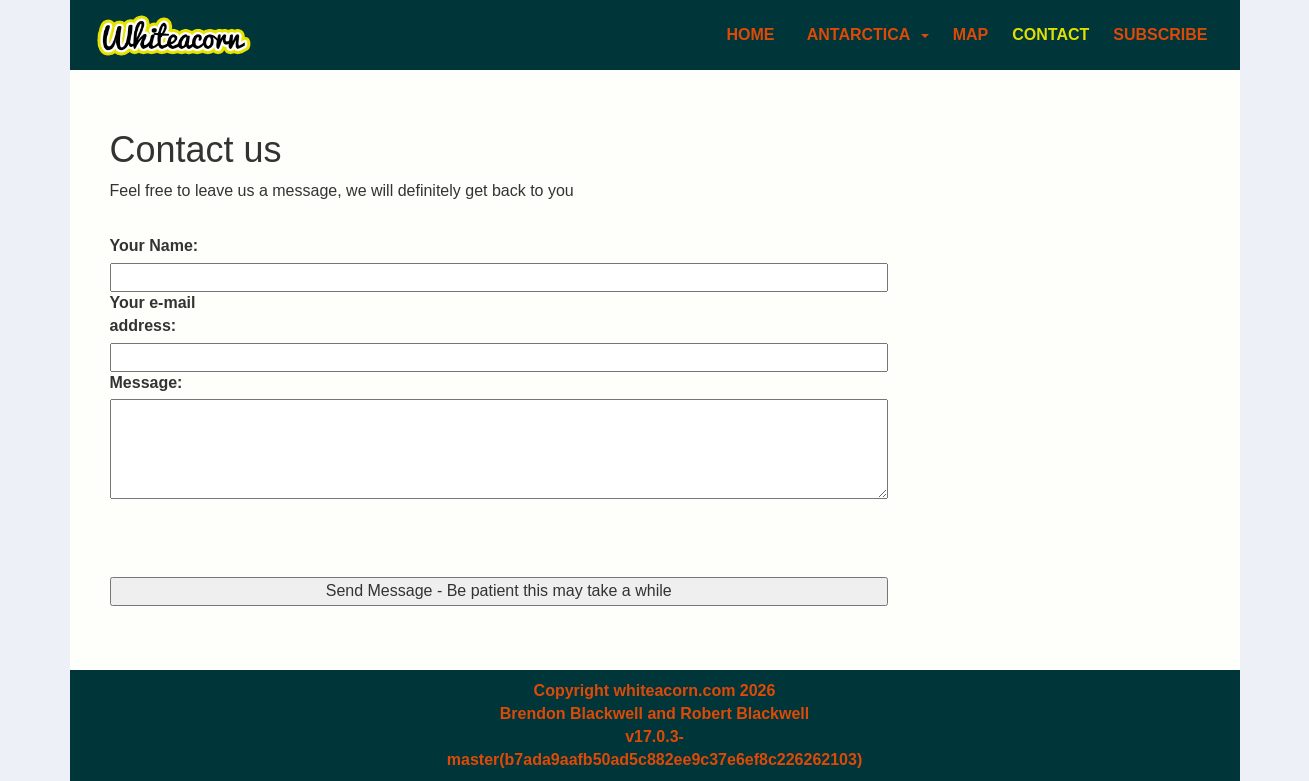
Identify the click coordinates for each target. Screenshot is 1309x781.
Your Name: (154, 245)
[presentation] (262, 538)
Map (971, 34)
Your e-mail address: (153, 314)
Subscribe (1160, 34)
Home (750, 34)
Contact (1050, 34)
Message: (146, 382)
